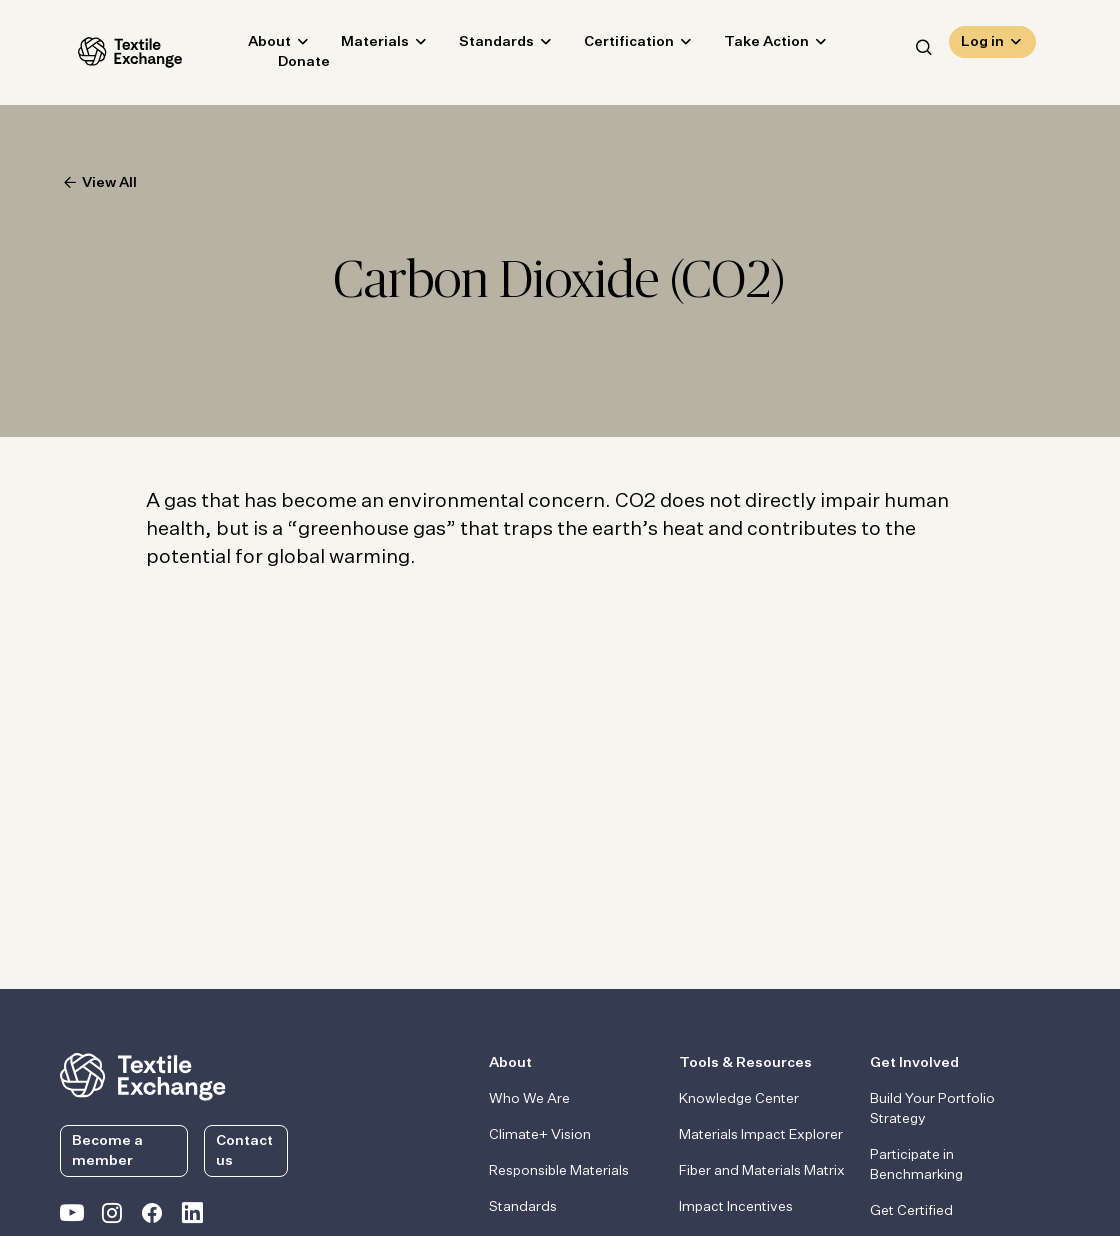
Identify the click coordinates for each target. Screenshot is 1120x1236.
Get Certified (911, 1211)
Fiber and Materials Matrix (762, 1171)
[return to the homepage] (143, 1075)
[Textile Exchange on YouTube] (72, 1217)
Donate (286, 66)
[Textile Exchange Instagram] (112, 1217)
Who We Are (529, 1099)
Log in (982, 46)
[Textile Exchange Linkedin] (192, 1217)
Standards (478, 46)
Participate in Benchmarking (916, 1165)
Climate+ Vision (540, 1135)
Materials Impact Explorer (761, 1135)
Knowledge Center (739, 1099)
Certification (611, 46)
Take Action (748, 46)
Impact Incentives (736, 1207)
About (251, 46)
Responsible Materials (559, 1171)
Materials (357, 46)
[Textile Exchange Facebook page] (152, 1217)
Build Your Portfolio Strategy (932, 1109)
